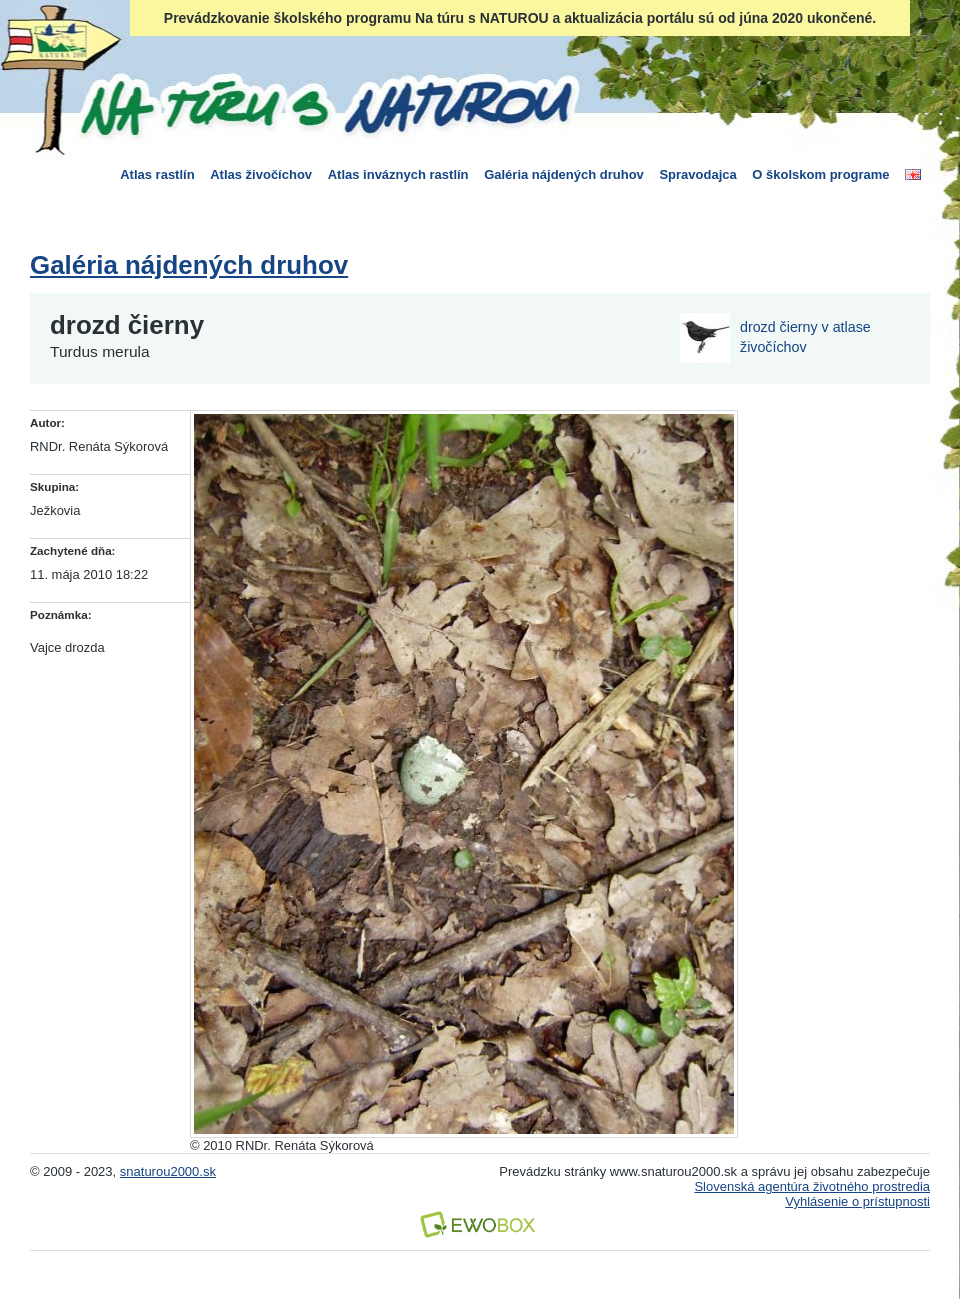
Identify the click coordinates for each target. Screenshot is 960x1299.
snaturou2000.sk (168, 1171)
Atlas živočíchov (261, 174)
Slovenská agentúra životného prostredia (812, 1186)
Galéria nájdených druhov (564, 174)
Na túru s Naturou (325, 104)
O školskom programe (820, 174)
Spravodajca (697, 174)
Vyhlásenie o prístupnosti (857, 1201)
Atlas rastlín (157, 174)
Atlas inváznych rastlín (398, 174)
